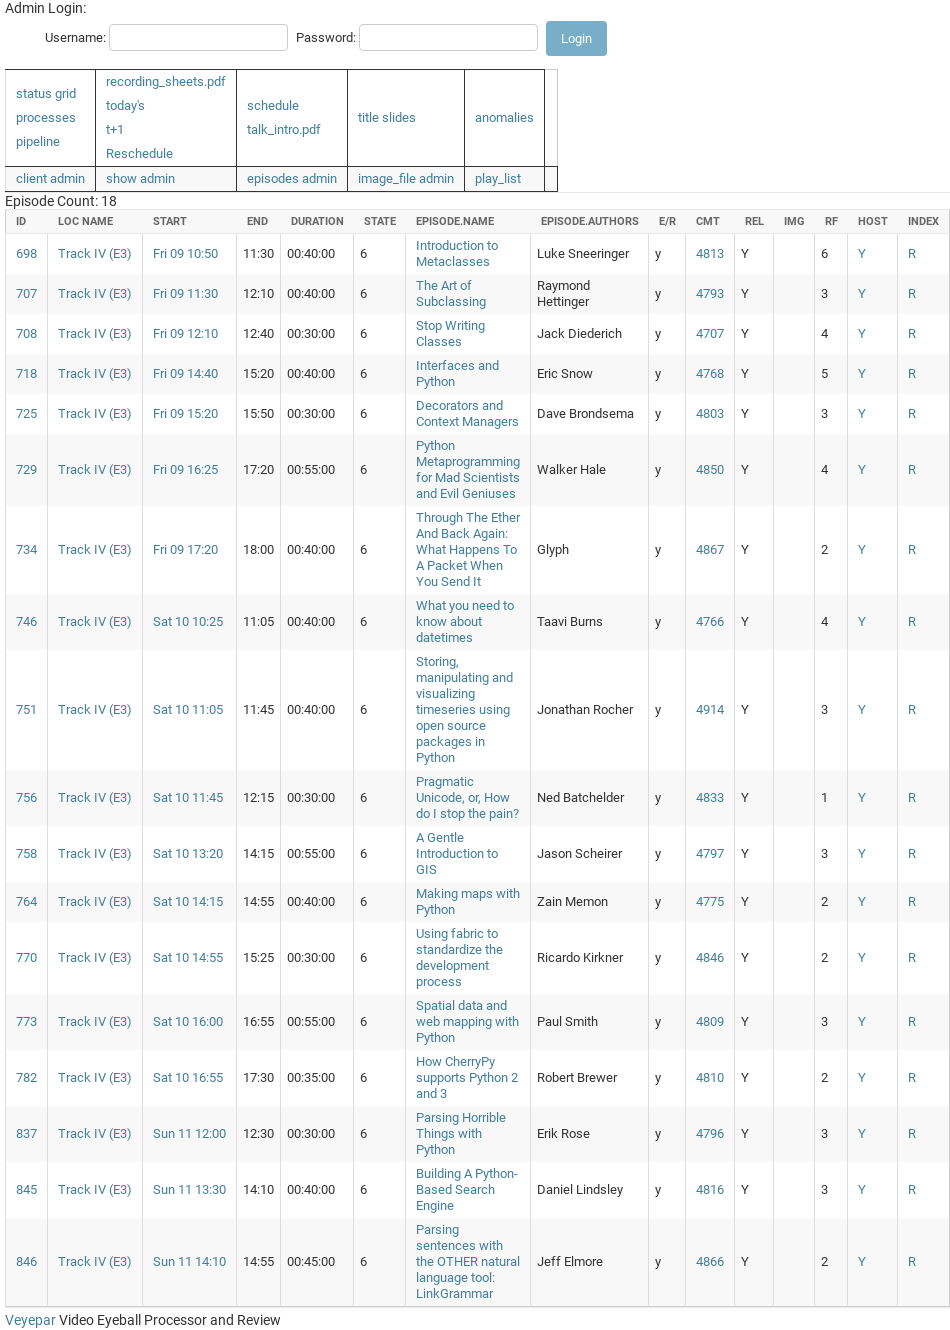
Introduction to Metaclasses (457, 253)
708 (26, 333)
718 (26, 373)
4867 (710, 549)
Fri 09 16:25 (185, 469)
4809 (710, 1021)
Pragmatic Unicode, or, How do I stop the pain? (467, 797)
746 (26, 621)
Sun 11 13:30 (189, 1189)
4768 (710, 373)
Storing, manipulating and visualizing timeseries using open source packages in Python (464, 709)
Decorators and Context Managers (467, 413)
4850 (710, 469)
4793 (710, 293)
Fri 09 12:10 (185, 333)
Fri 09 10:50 (185, 253)
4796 (710, 1133)
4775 (710, 901)
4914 (710, 709)
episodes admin (292, 178)
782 (26, 1077)
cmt (708, 221)
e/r (667, 221)
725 (26, 413)
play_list (498, 178)
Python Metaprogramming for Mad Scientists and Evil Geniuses (468, 469)
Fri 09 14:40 (185, 373)
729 (26, 469)
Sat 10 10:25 (188, 621)
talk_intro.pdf (284, 129)
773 (26, 1021)
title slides (387, 117)
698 (26, 253)
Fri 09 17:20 (185, 549)
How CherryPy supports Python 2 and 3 (467, 1077)
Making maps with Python (468, 901)
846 (26, 1261)
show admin (140, 178)
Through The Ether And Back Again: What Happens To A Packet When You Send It (468, 549)
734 (26, 549)
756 (26, 797)
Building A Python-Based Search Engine (467, 1189)
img (794, 221)
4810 (710, 1077)
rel (754, 221)
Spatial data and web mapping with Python (467, 1021)
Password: (326, 37)
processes (46, 117)
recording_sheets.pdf (166, 81)
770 (26, 957)
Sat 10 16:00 (188, 1021)
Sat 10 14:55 (188, 957)
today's (125, 105)
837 (26, 1133)
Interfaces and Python (457, 373)
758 (26, 853)
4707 (710, 333)
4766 (710, 621)
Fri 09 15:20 (185, 413)
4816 (710, 1189)
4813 (710, 253)
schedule (273, 105)
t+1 (115, 129)
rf (831, 221)
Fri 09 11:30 (185, 293)
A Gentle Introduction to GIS (457, 853)
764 (26, 901)
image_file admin (406, 178)
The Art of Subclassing (451, 293)
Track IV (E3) (95, 253)
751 (26, 709)
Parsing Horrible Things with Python (461, 1133)
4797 (710, 853)
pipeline (38, 141)
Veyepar (30, 1320)
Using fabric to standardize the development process (459, 957)
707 (26, 293)
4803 (710, 413)
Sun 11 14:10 (189, 1261)
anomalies (504, 117)
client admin (50, 178)
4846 (710, 957)
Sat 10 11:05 (188, 709)
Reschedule (139, 153)
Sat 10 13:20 (188, 853)
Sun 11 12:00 (189, 1133)
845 (26, 1189)
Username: (75, 37)
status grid (46, 93)
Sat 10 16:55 (188, 1077)
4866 (710, 1261)
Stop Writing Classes (450, 333)
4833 (710, 797)
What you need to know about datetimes (465, 621)
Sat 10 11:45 (188, 797)
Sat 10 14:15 (188, 901)
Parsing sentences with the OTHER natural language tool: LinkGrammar (468, 1261)
